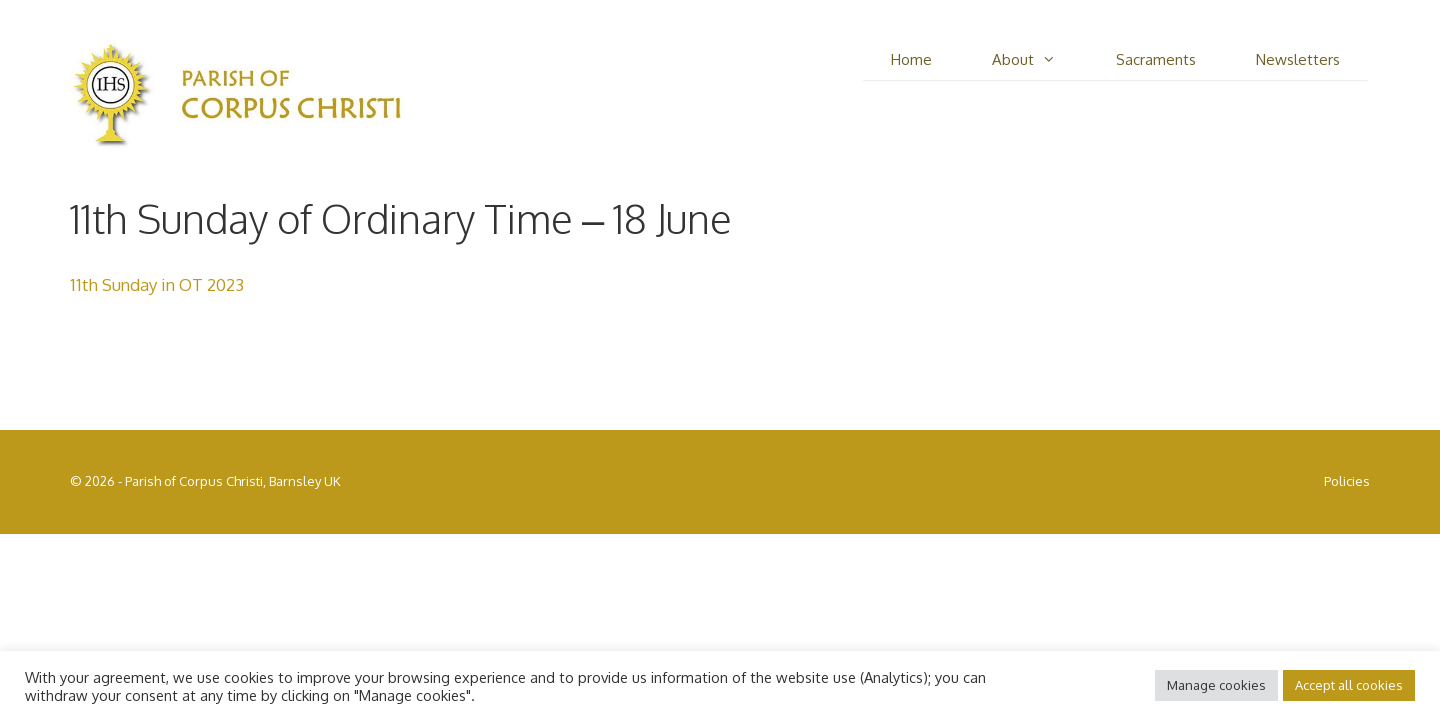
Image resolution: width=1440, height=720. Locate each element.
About (1039, 60)
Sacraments (1156, 59)
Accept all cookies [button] (1349, 685)
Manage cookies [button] (1216, 685)
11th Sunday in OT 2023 (157, 284)
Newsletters (1298, 59)
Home (911, 59)
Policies (1347, 481)
